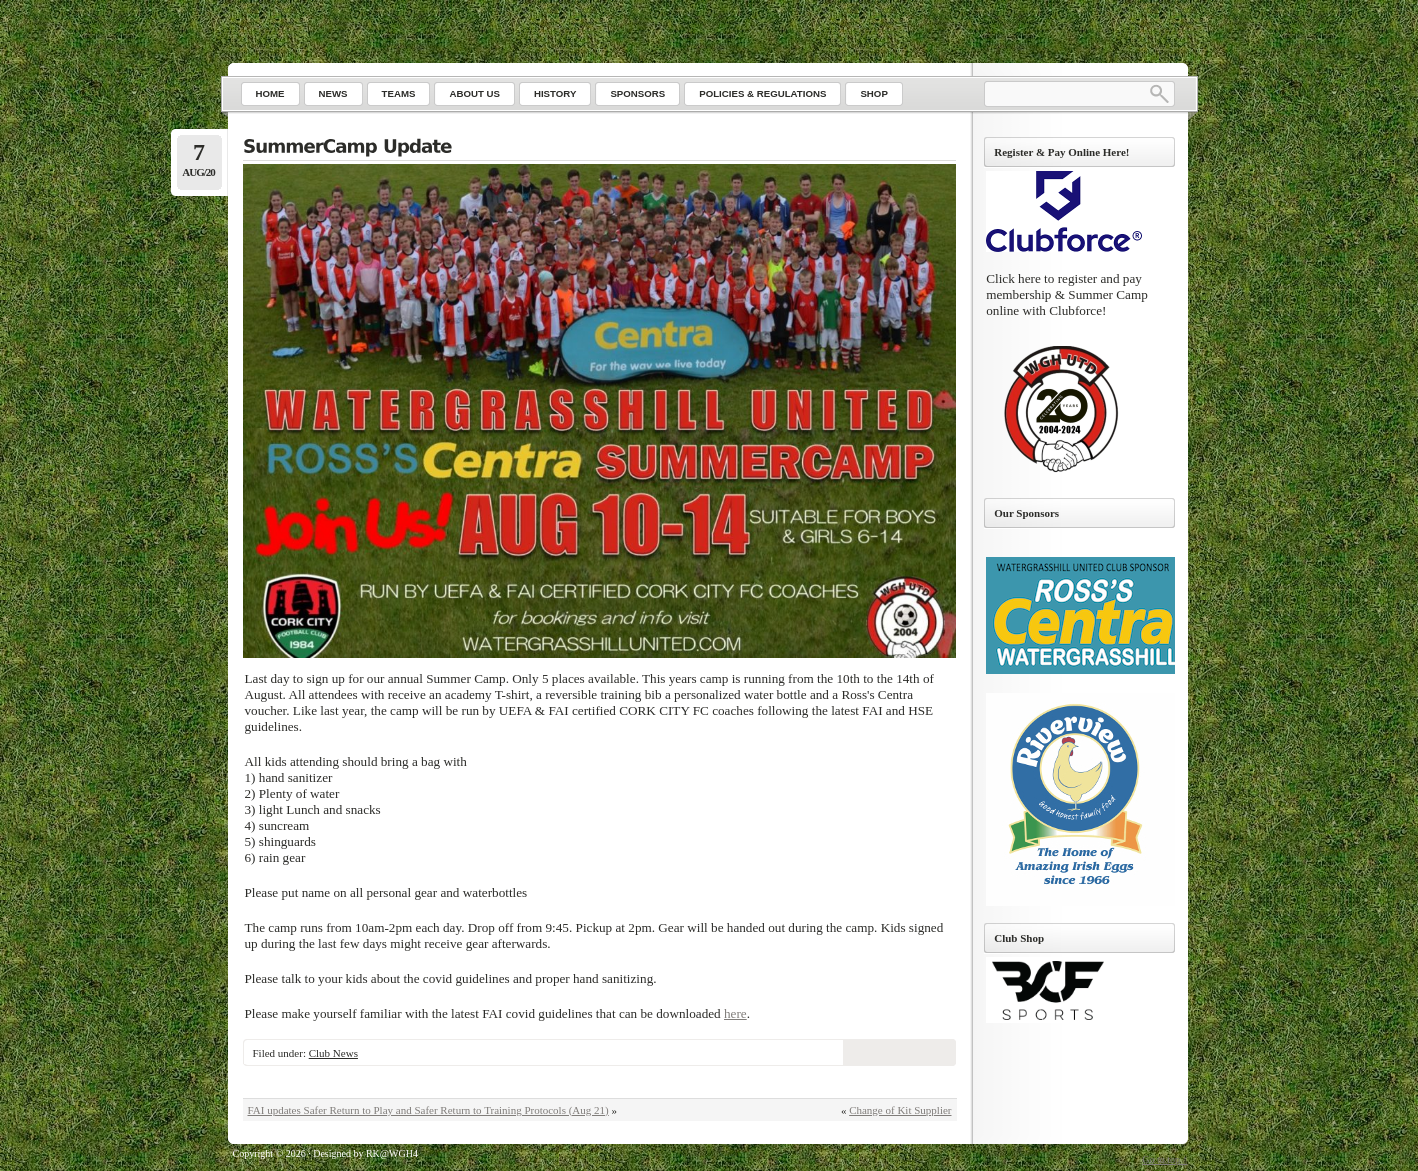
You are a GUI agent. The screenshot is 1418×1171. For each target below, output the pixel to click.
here (735, 1013)
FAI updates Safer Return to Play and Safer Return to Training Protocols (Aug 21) (428, 1110)
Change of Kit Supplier (900, 1110)
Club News (333, 1053)
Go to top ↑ (1164, 1159)
